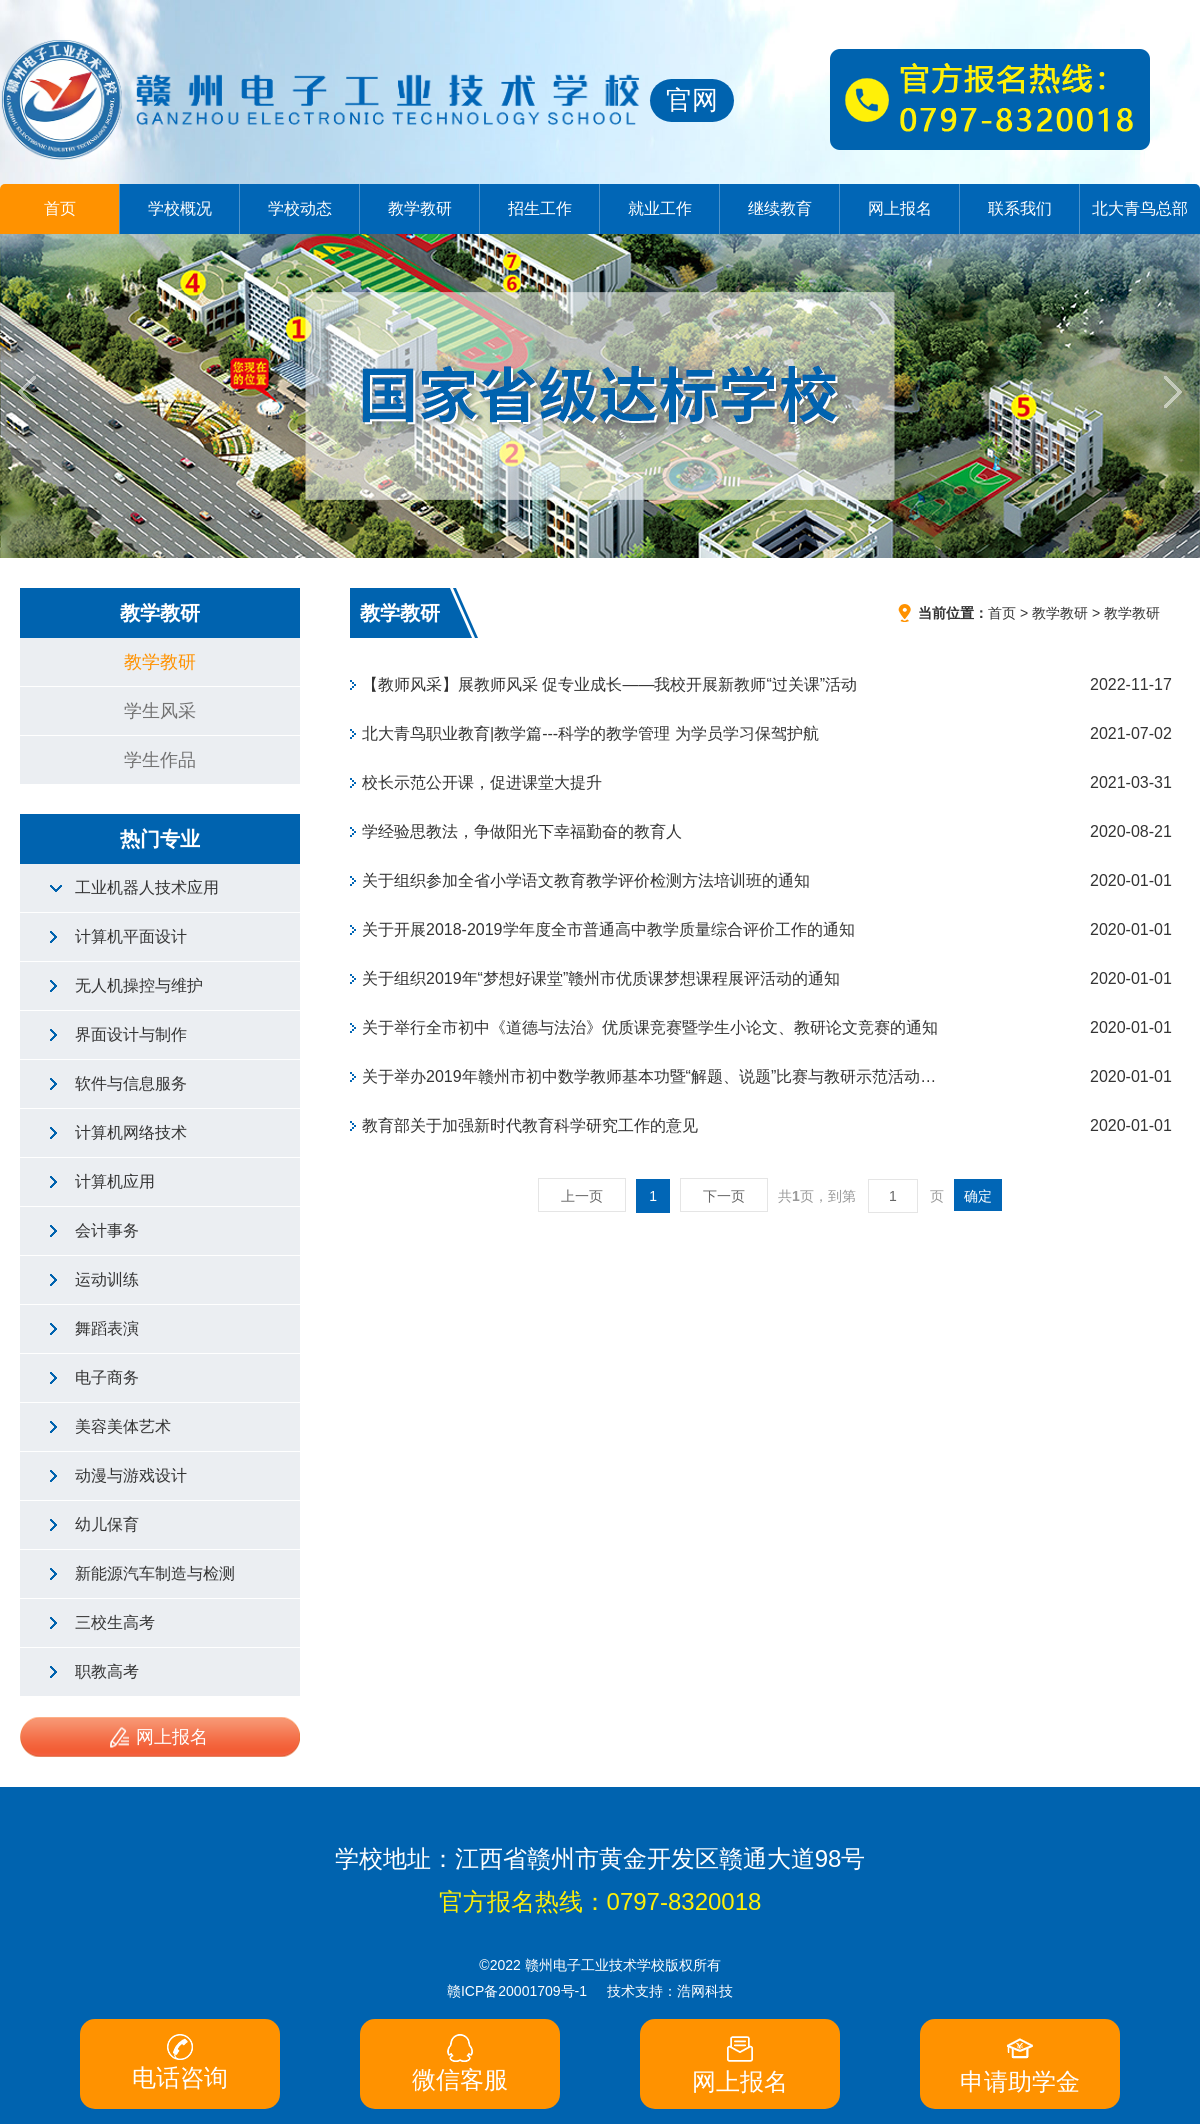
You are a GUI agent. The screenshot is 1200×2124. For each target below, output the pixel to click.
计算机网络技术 (131, 1132)
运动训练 (107, 1279)
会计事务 (107, 1230)
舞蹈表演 (107, 1328)
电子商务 (107, 1377)
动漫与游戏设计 (131, 1475)
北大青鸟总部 (1140, 208)
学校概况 (180, 208)
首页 (60, 208)
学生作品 (160, 760)
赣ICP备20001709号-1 (517, 1991)
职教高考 (107, 1671)
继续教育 (780, 208)
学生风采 (160, 711)
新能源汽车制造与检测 (155, 1573)
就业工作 (660, 208)
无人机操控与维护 (139, 985)
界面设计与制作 (131, 1034)
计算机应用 (115, 1181)
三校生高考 (115, 1622)
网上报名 (900, 208)
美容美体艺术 (123, 1426)
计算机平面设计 (131, 936)
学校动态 (300, 208)
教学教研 (420, 208)
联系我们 (1020, 208)
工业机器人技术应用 (147, 887)
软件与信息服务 (131, 1083)
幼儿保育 (107, 1524)
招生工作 (540, 208)
